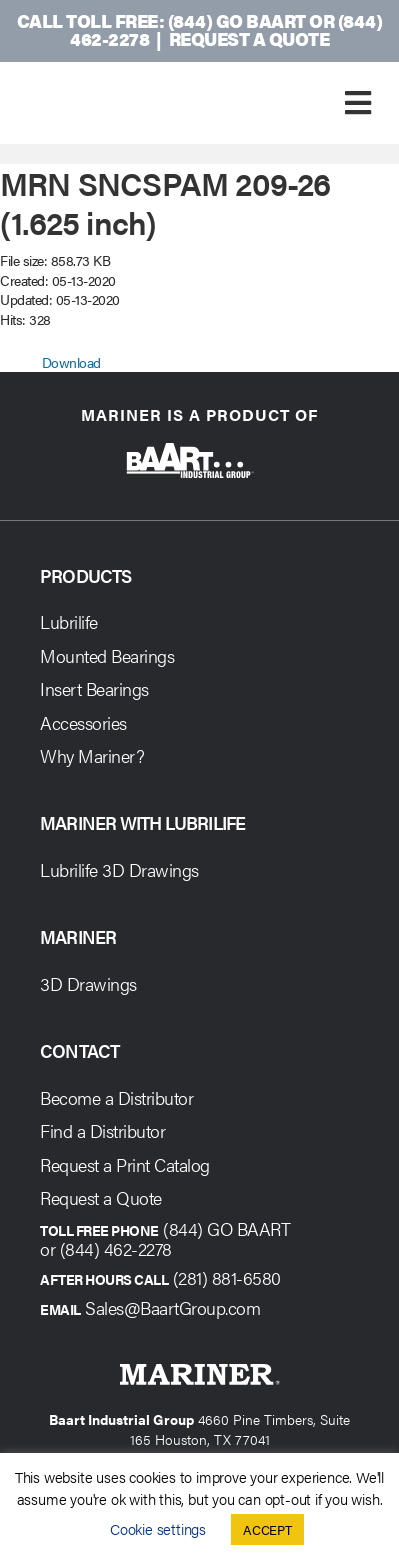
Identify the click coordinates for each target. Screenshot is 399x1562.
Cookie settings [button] (158, 1528)
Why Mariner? (92, 755)
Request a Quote (249, 38)
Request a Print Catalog (125, 1164)
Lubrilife (69, 621)
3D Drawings (88, 983)
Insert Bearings (94, 688)
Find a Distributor (102, 1130)
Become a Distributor (116, 1097)
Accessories (83, 722)
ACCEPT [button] (267, 1529)
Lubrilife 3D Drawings (119, 869)
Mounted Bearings (107, 655)
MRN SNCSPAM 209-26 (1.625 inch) (165, 201)
